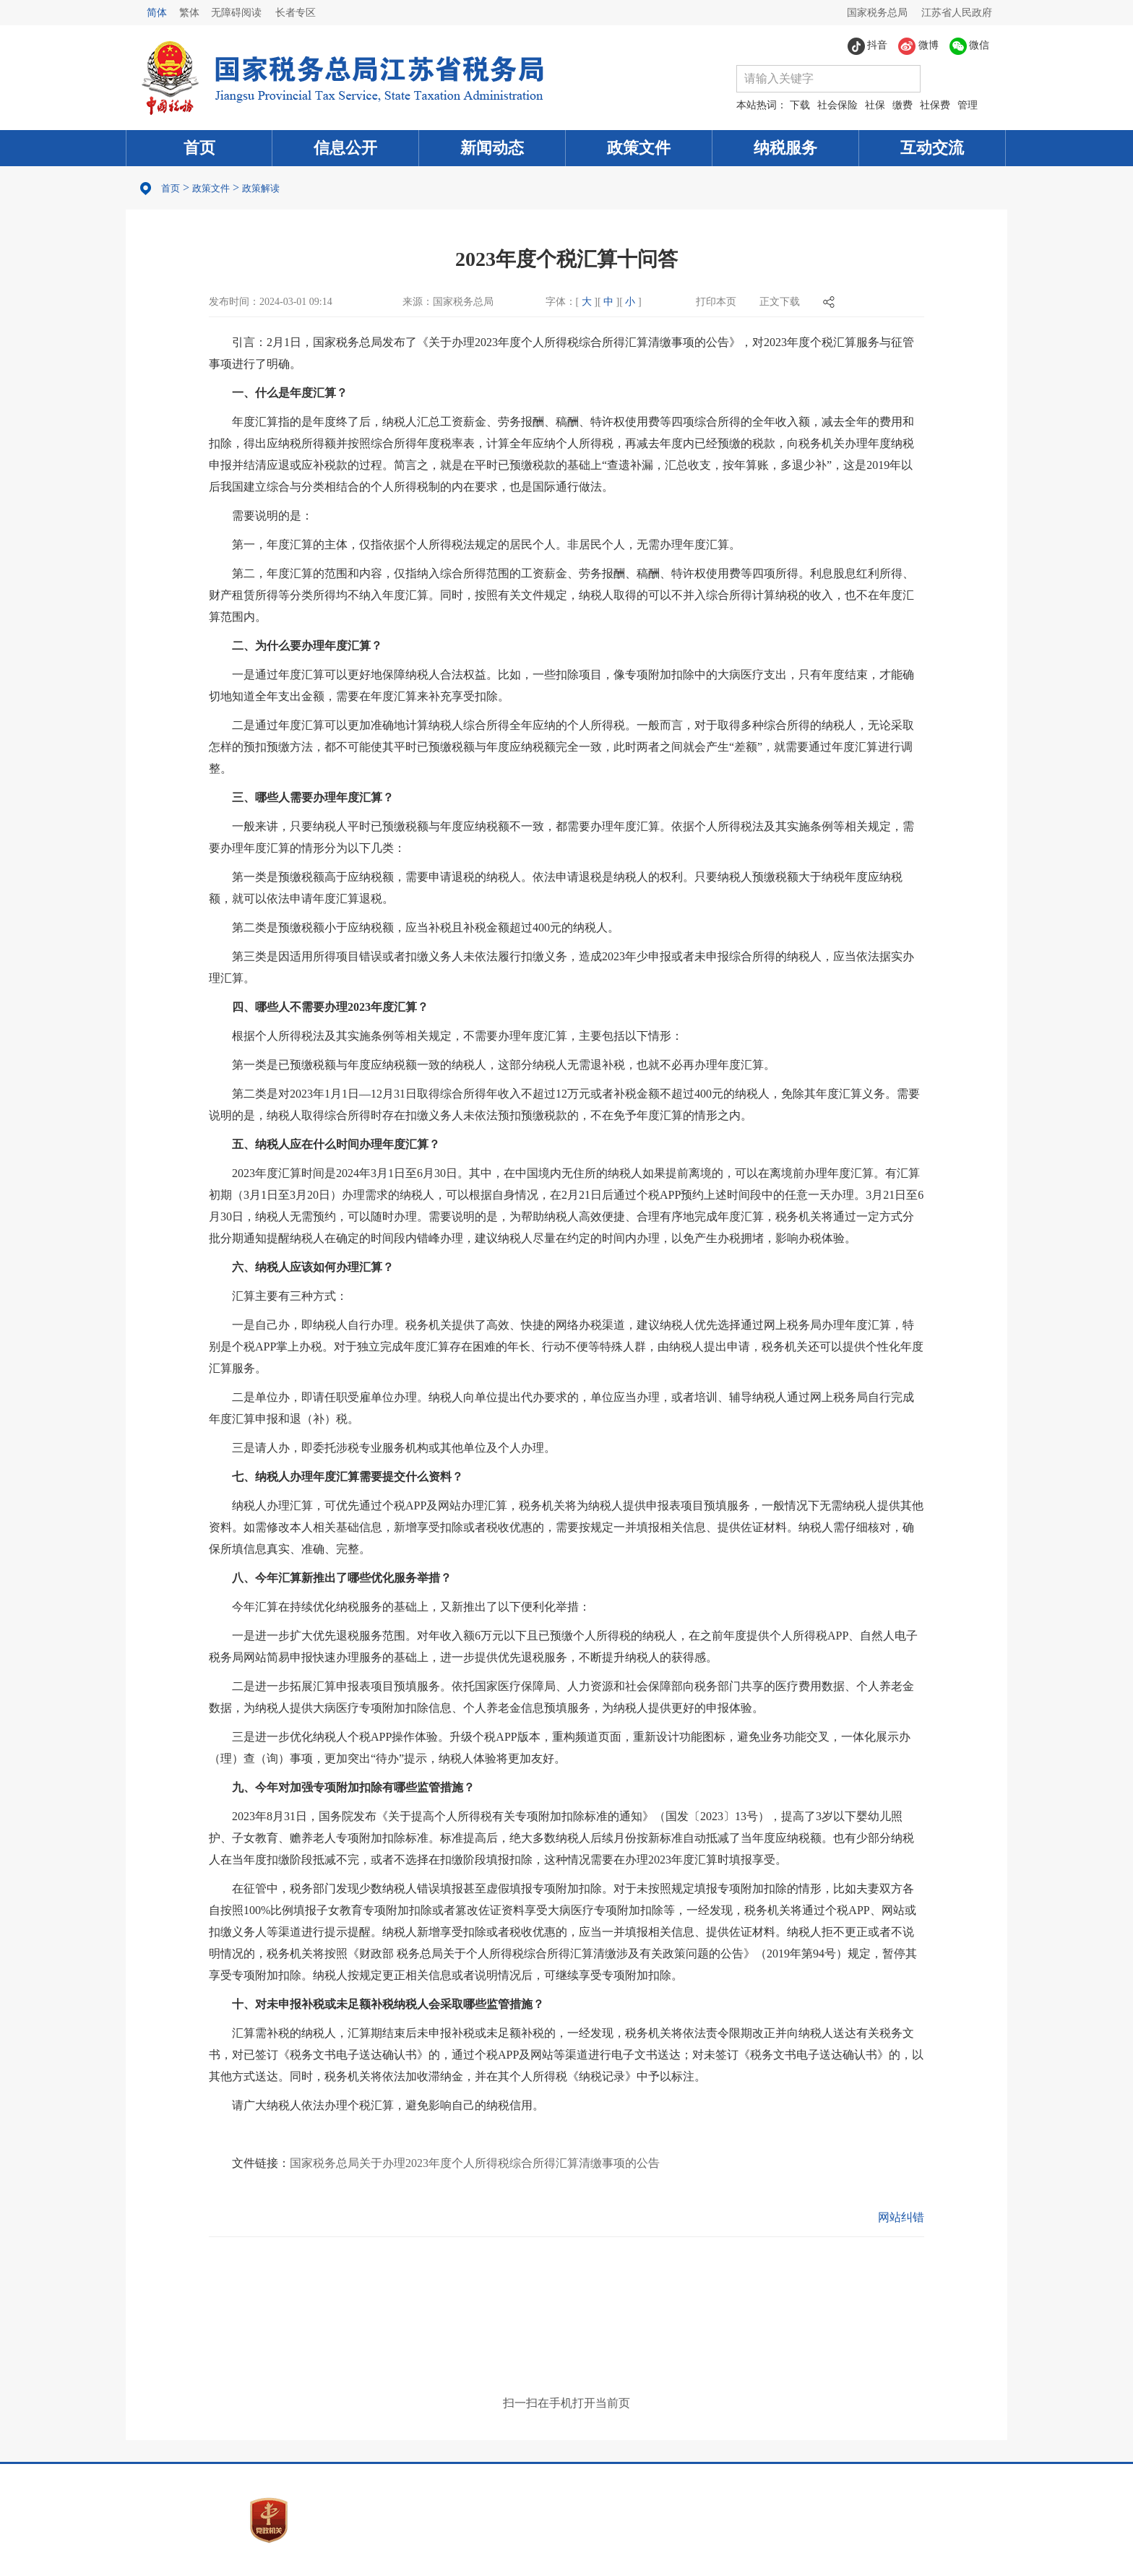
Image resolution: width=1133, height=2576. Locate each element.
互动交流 (932, 148)
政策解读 (261, 188)
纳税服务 (785, 148)
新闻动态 (492, 148)
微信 (969, 46)
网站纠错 (901, 2217)
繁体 (189, 12)
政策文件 (639, 148)
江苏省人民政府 (956, 12)
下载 (800, 105)
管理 (967, 105)
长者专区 (295, 12)
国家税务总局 (877, 12)
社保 (875, 105)
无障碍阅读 (236, 12)
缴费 (902, 105)
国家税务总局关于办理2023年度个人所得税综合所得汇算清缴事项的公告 (475, 2163)
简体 (157, 12)
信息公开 (345, 148)
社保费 (935, 105)
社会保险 (837, 105)
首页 (199, 148)
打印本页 (716, 301)
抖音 (868, 46)
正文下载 (779, 301)
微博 (918, 46)
